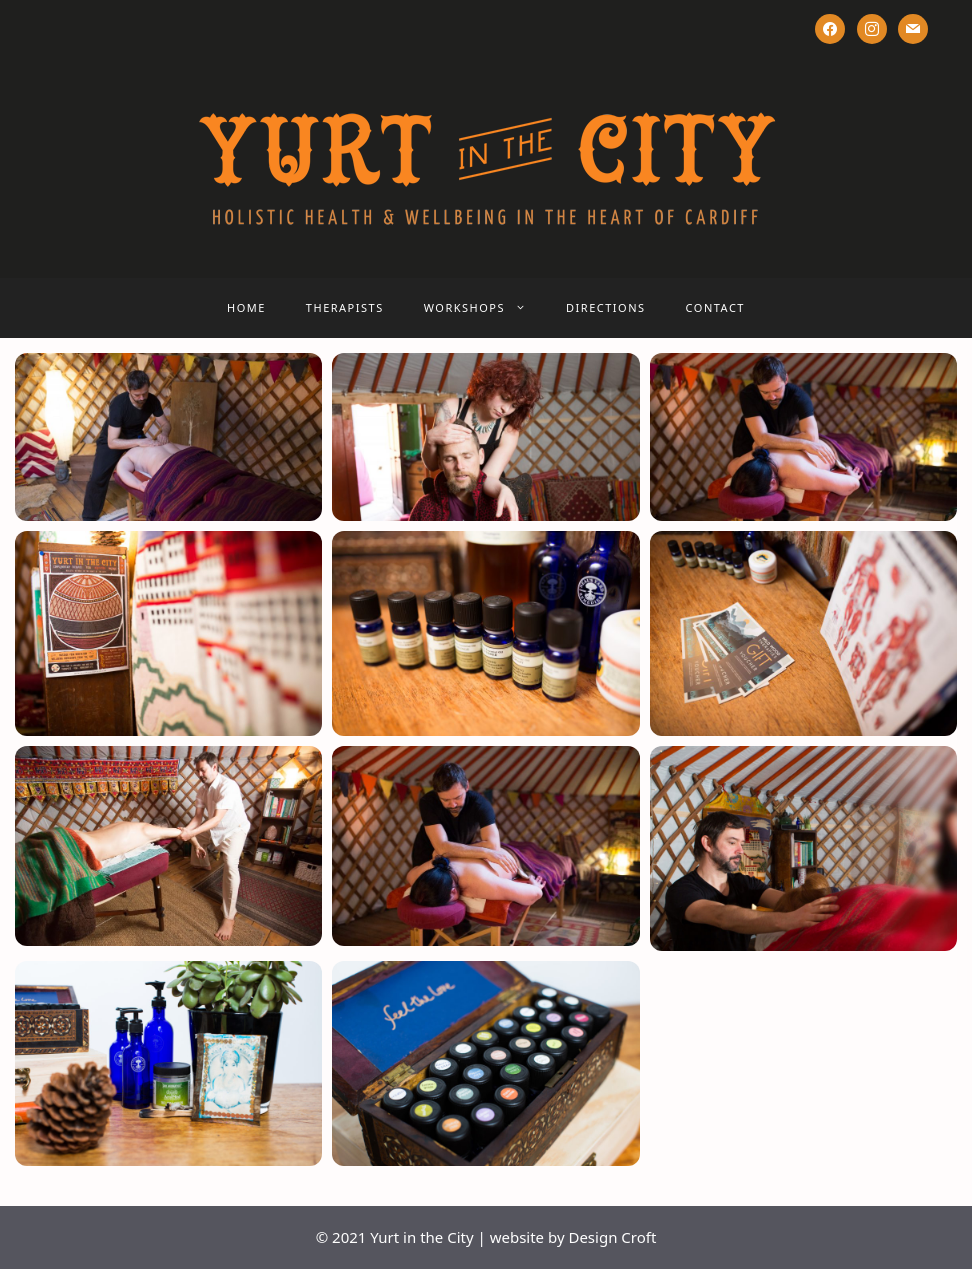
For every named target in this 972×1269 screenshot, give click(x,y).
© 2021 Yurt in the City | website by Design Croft (486, 1237)
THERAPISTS (345, 307)
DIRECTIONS (606, 307)
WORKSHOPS (485, 308)
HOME (246, 307)
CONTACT (715, 307)
